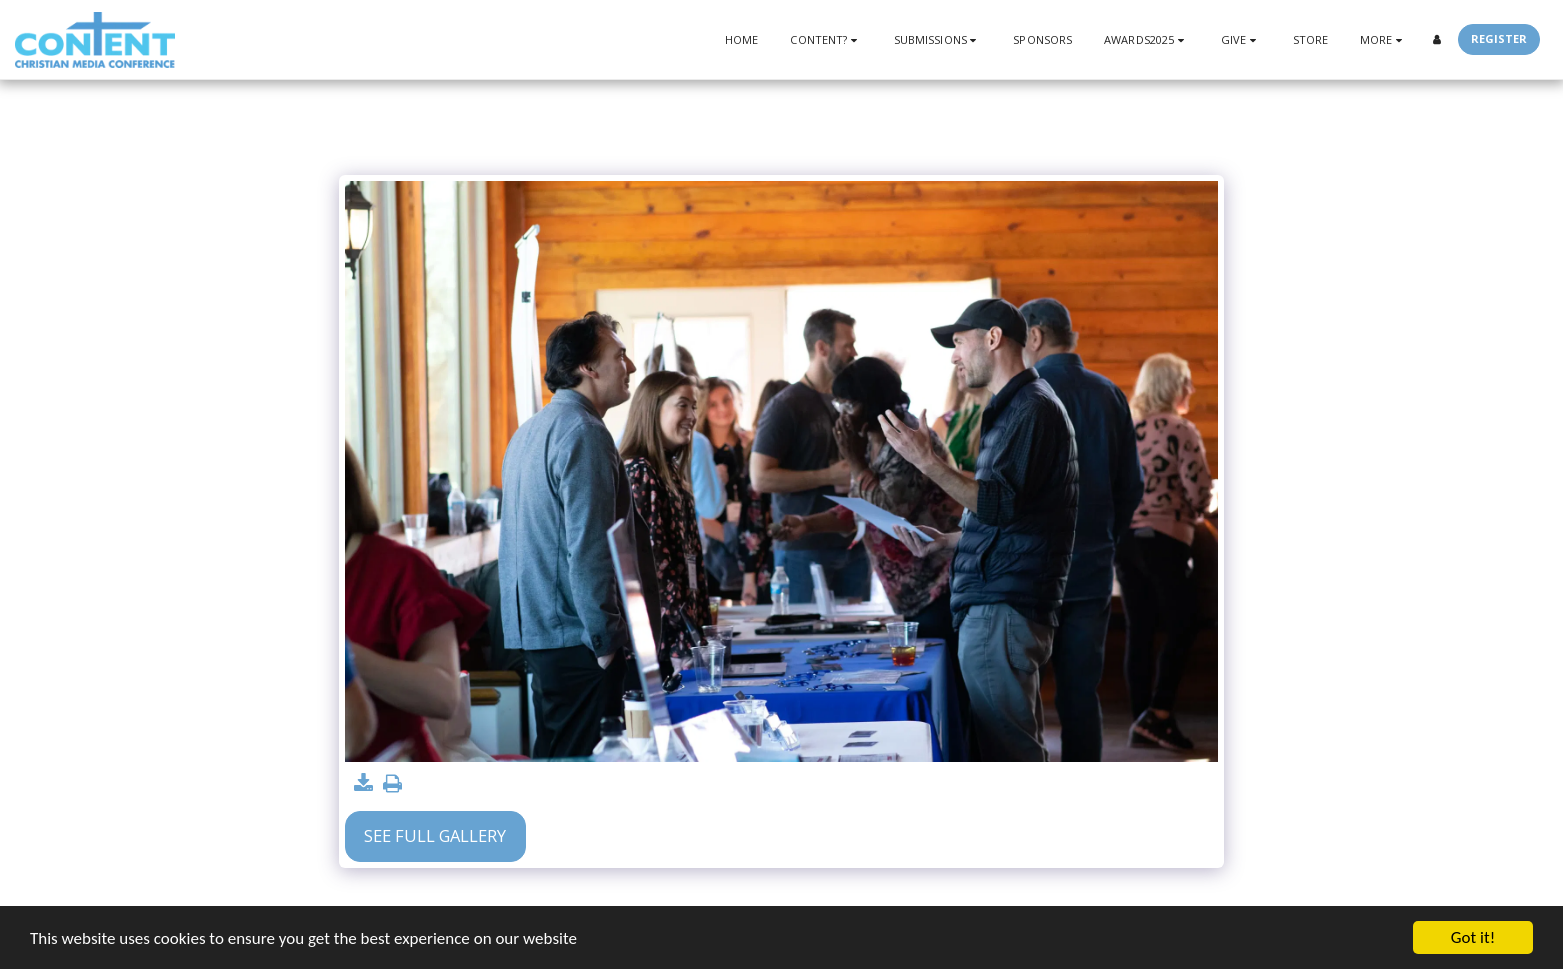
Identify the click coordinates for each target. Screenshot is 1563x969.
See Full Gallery (435, 835)
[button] (825, 39)
